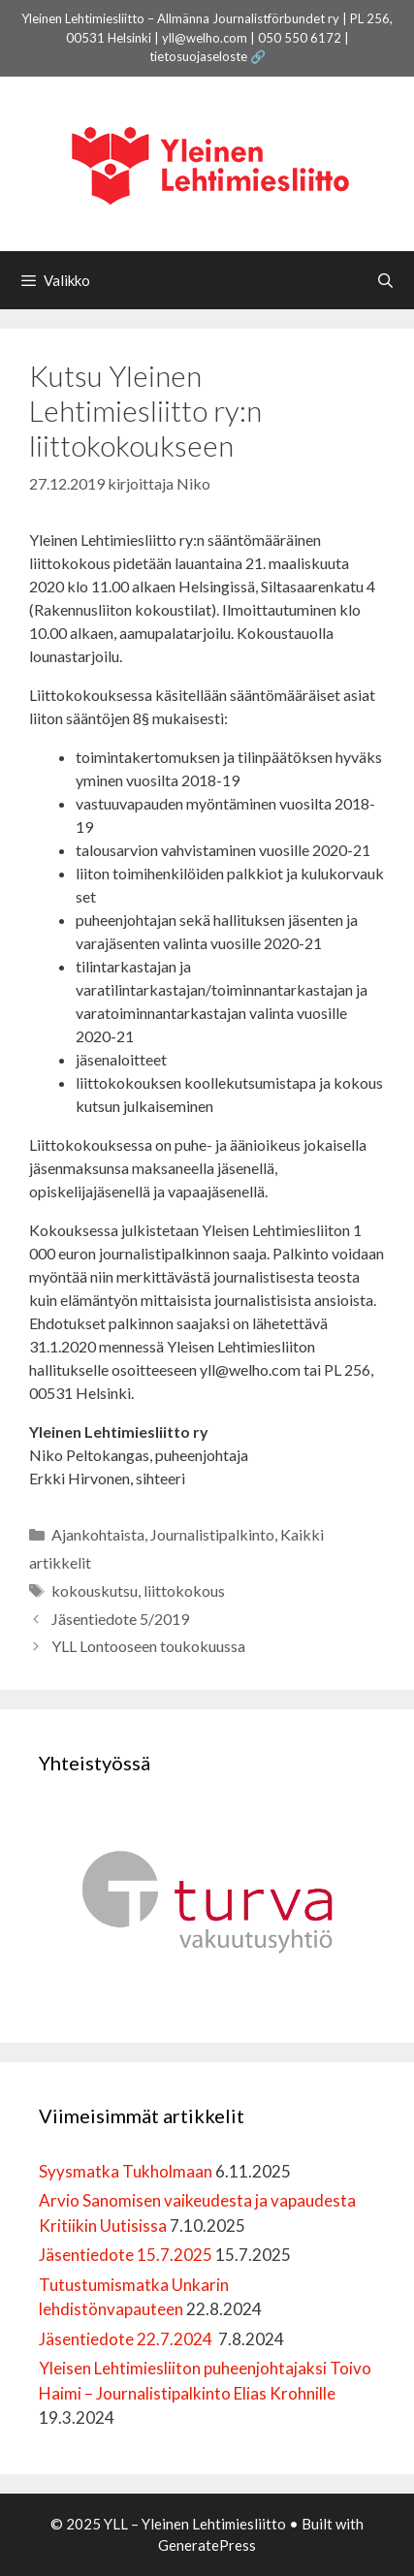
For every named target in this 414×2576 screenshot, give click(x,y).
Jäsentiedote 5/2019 (120, 1618)
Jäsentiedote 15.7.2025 (125, 2254)
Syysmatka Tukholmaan (125, 2171)
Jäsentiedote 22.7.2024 (127, 2339)
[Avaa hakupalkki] (385, 280)
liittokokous (184, 1590)
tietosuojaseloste (198, 56)
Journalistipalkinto (212, 1534)
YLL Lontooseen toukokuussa (148, 1646)
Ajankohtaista (97, 1534)
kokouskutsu (94, 1590)
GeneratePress (207, 2545)
